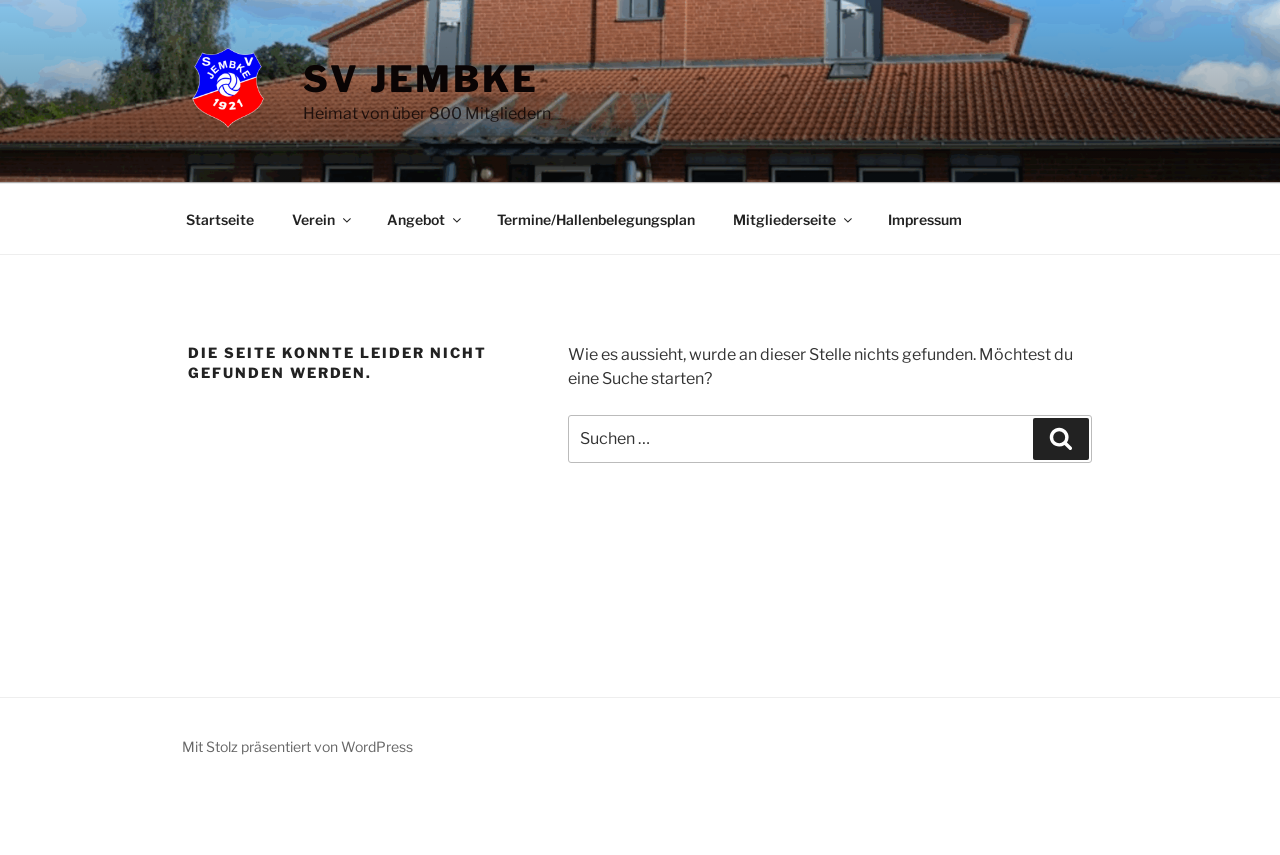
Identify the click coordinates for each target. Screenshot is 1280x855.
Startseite (220, 219)
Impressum (925, 219)
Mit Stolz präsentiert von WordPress (297, 746)
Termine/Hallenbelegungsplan (596, 219)
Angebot (425, 219)
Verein (323, 219)
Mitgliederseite (794, 219)
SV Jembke (421, 79)
